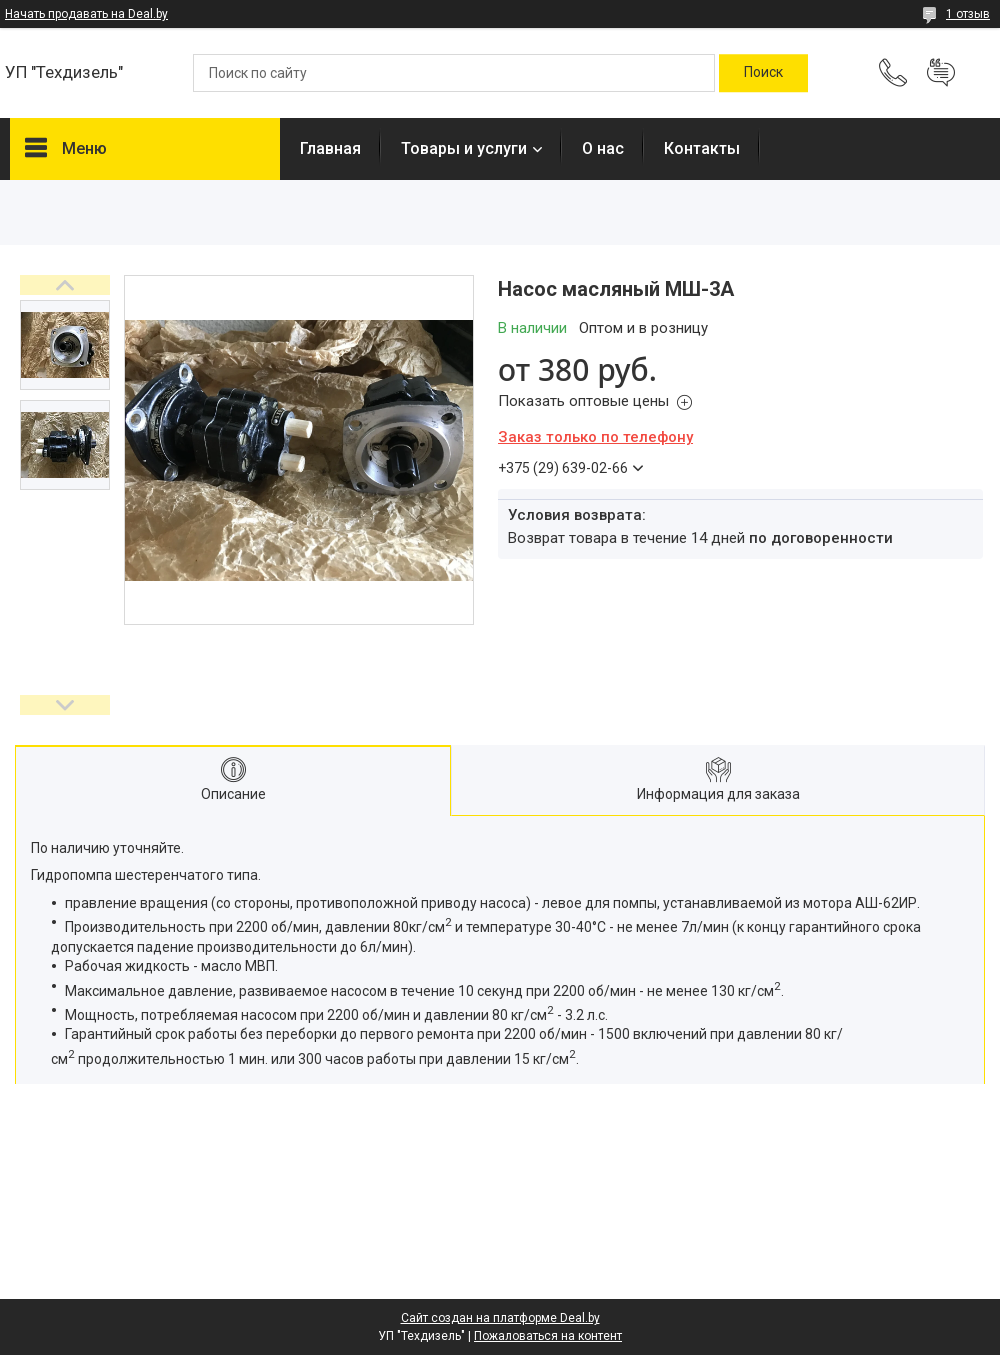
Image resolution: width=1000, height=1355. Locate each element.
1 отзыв (968, 14)
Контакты (702, 148)
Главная (330, 148)
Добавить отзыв (941, 73)
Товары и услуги (464, 148)
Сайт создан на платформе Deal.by (500, 1318)
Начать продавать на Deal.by (86, 14)
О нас (603, 148)
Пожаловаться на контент (548, 1336)
